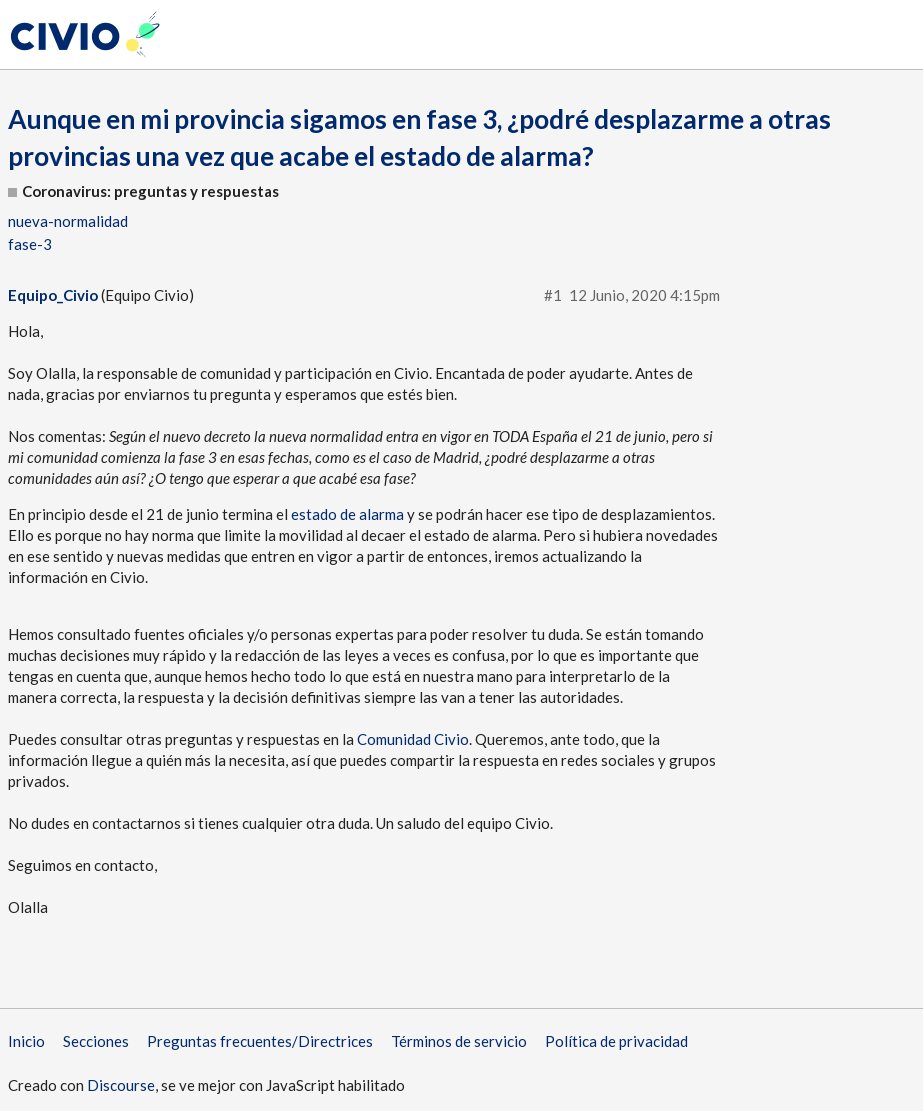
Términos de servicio (459, 1041)
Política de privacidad (616, 1041)
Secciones (96, 1041)
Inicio (26, 1041)
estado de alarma (347, 514)
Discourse (121, 1085)
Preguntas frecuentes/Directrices (260, 1041)
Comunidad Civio (413, 739)
